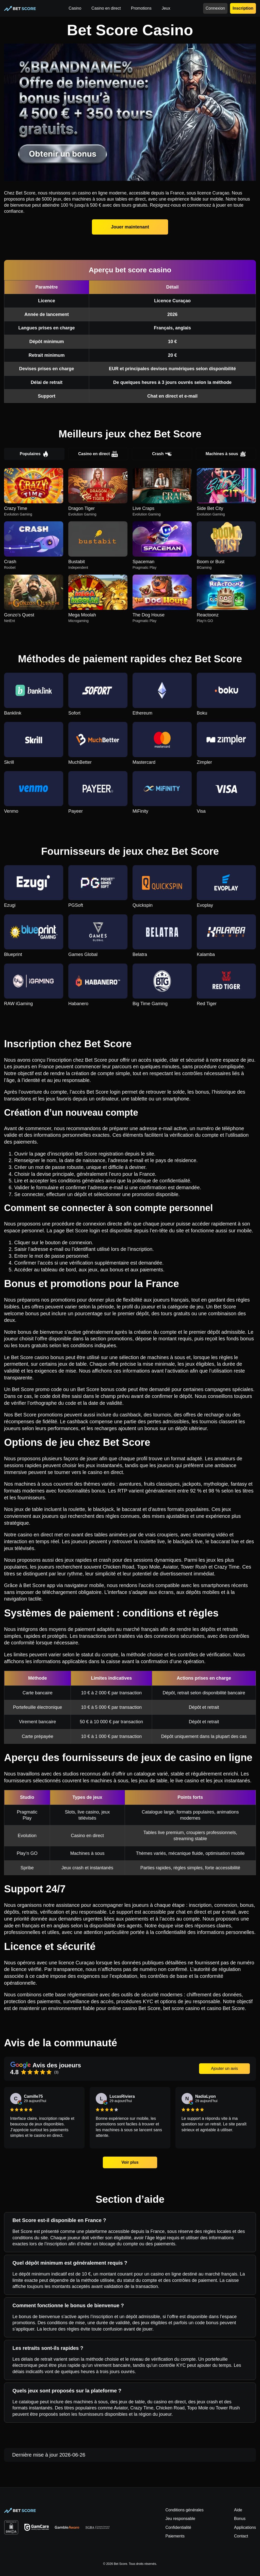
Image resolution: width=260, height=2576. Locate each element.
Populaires (34, 454)
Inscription (243, 8)
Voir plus (129, 2162)
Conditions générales (184, 2510)
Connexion (215, 8)
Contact (241, 2536)
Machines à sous (226, 454)
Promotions (141, 8)
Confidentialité (178, 2527)
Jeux (166, 8)
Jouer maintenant (130, 226)
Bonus (240, 2518)
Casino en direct (106, 8)
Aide (238, 2510)
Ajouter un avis (224, 2068)
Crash (162, 454)
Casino (75, 8)
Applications (245, 2527)
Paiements (175, 2536)
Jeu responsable (180, 2518)
